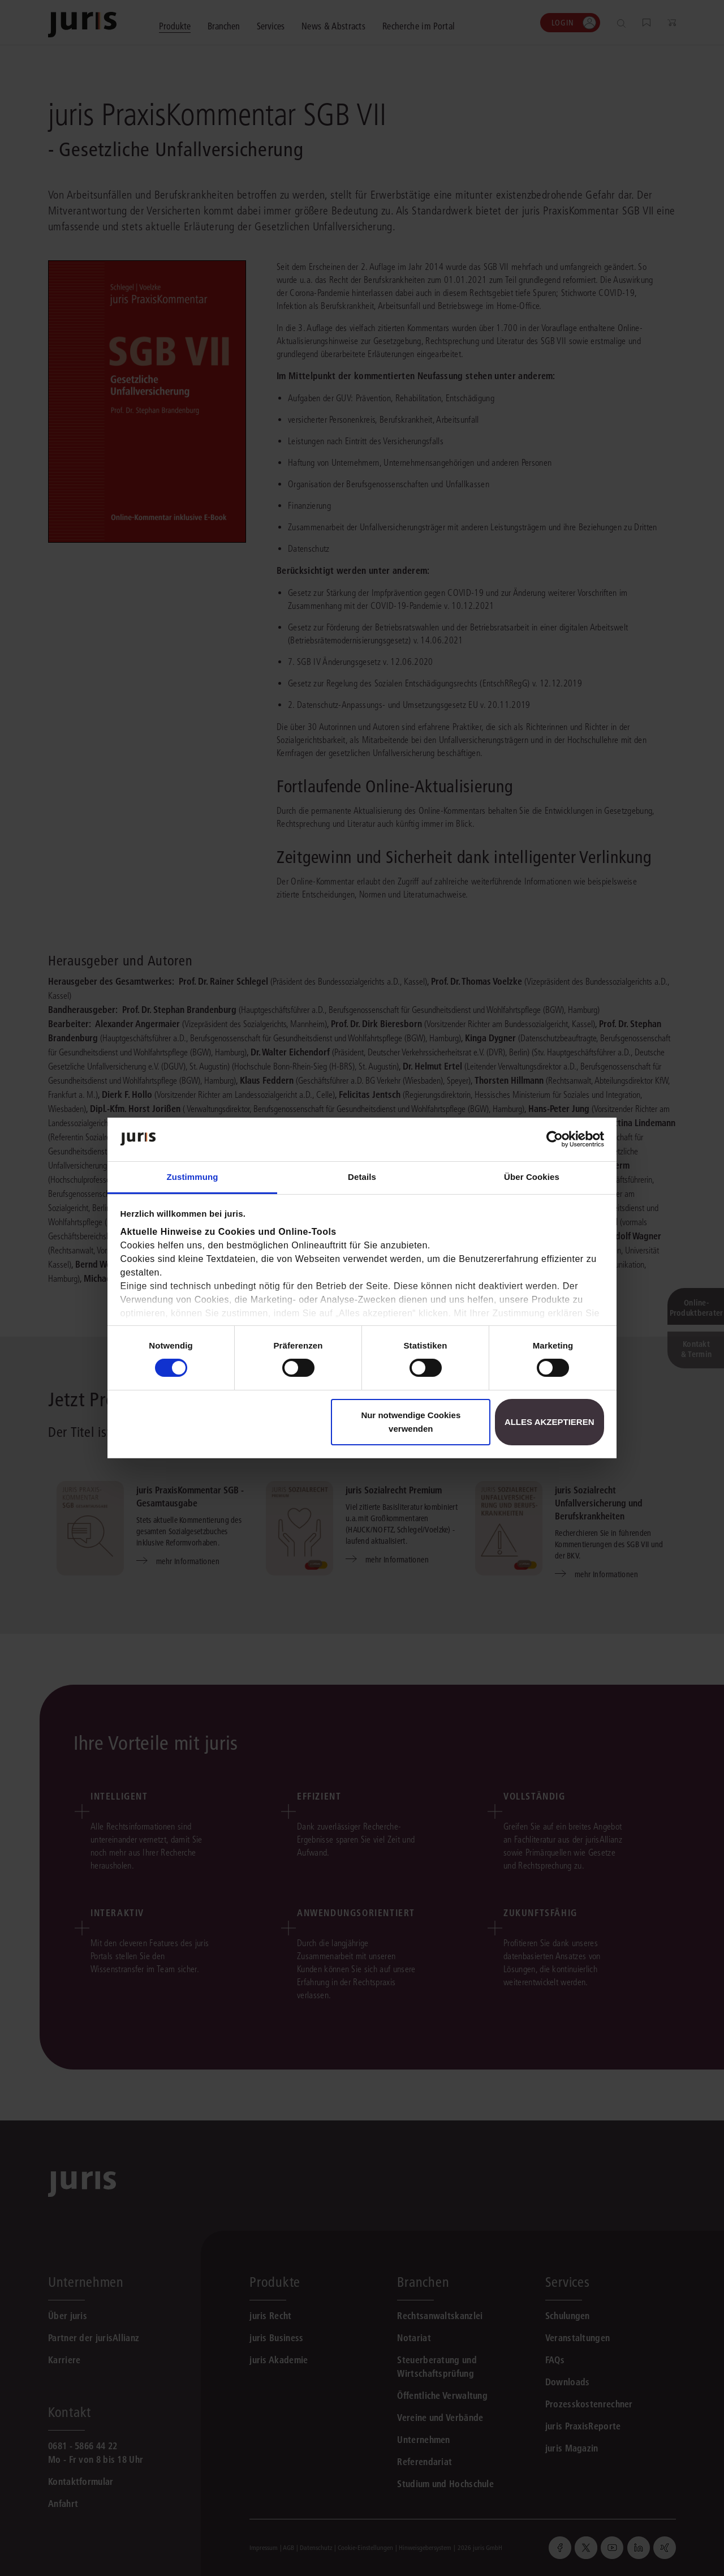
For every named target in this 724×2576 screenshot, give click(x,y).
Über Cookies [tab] (531, 1177)
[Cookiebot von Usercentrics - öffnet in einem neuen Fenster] (554, 1139)
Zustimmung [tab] (192, 1177)
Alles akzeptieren (549, 1422)
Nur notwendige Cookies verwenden (410, 1421)
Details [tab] (362, 1177)
